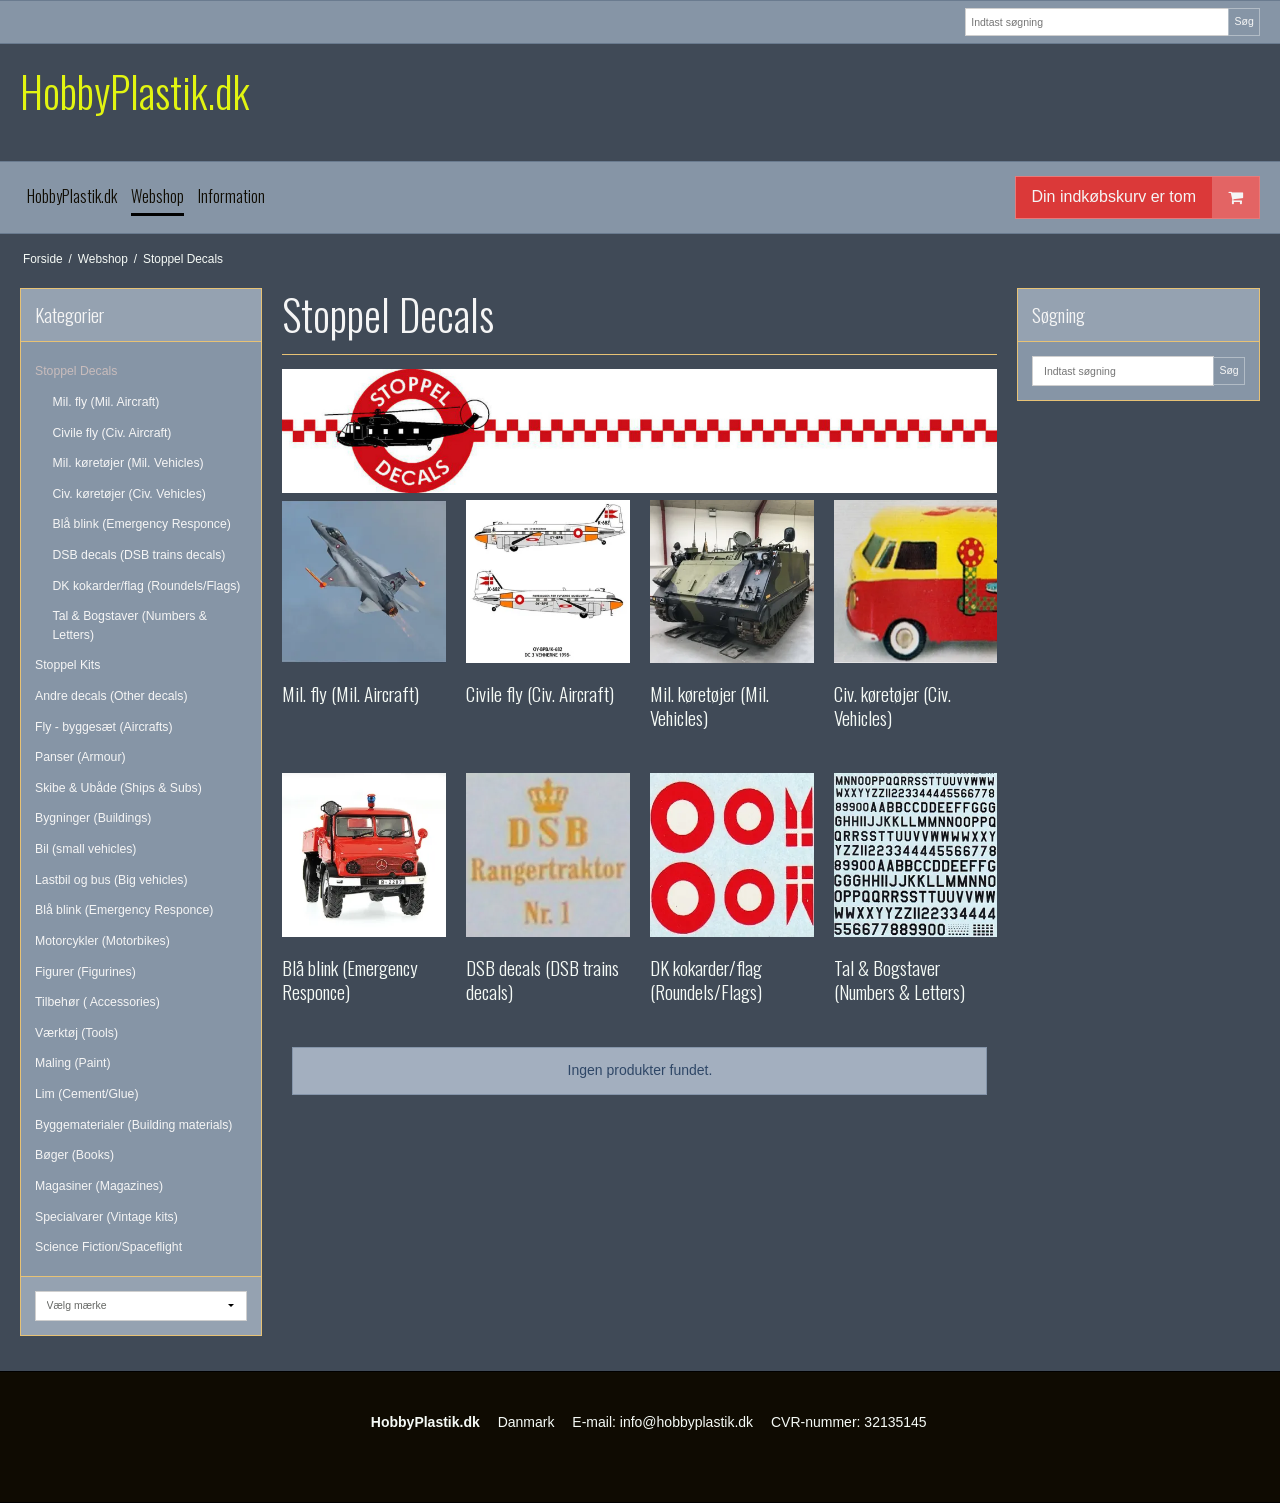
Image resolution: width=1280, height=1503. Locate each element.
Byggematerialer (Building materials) (133, 1125)
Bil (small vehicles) (85, 849)
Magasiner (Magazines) (99, 1186)
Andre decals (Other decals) (111, 696)
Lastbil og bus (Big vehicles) (111, 880)
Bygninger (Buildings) (93, 818)
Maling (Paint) (73, 1063)
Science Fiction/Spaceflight (108, 1247)
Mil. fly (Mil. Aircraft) (106, 402)
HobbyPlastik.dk (134, 91)
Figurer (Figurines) (85, 972)
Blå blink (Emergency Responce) (142, 524)
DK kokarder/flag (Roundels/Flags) (147, 586)
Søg (1243, 21)
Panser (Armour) (80, 757)
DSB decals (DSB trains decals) (139, 555)
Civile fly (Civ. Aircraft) (112, 433)
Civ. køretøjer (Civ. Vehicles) (129, 494)
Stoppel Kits (67, 665)
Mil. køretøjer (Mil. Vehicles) (128, 463)
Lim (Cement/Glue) (86, 1094)
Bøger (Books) (74, 1155)
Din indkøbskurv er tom (1146, 197)
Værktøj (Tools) (76, 1033)
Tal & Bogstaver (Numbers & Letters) (130, 625)
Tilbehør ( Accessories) (97, 1002)
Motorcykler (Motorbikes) (102, 941)
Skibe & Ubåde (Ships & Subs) (118, 788)
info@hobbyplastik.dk (686, 1422)
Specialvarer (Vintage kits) (106, 1217)
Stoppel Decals (76, 371)
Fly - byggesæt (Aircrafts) (104, 727)
